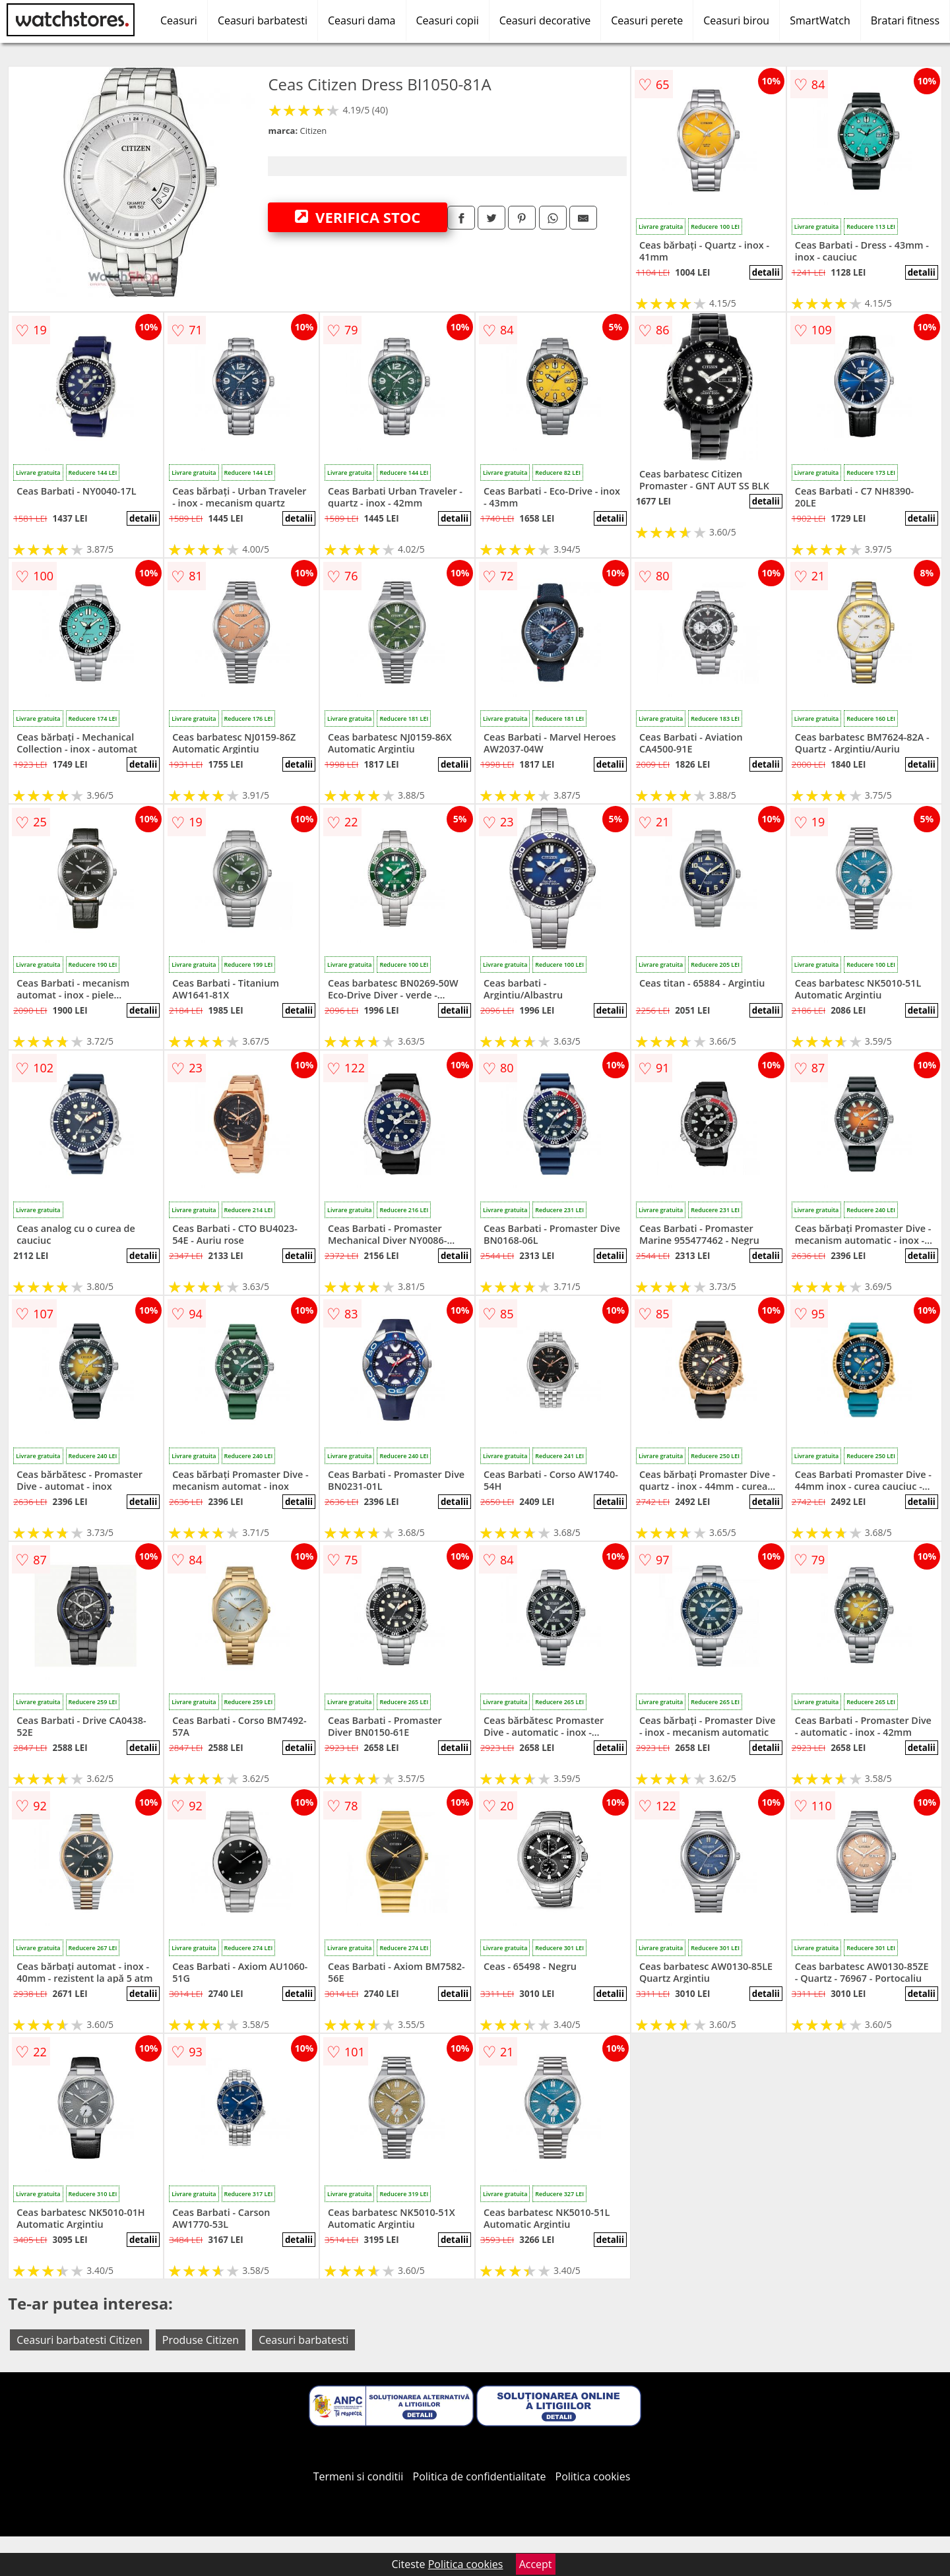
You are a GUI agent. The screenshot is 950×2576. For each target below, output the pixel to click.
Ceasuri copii (447, 20)
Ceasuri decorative (544, 20)
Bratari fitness (905, 20)
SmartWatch (820, 20)
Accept (535, 2564)
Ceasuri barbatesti (262, 20)
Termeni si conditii (358, 2476)
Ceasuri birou (736, 20)
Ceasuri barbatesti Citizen (79, 2340)
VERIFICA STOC (357, 217)
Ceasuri (178, 20)
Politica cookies (593, 2476)
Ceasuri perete (647, 20)
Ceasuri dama (362, 20)
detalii (766, 272)
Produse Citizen (200, 2340)
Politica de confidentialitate (479, 2476)
